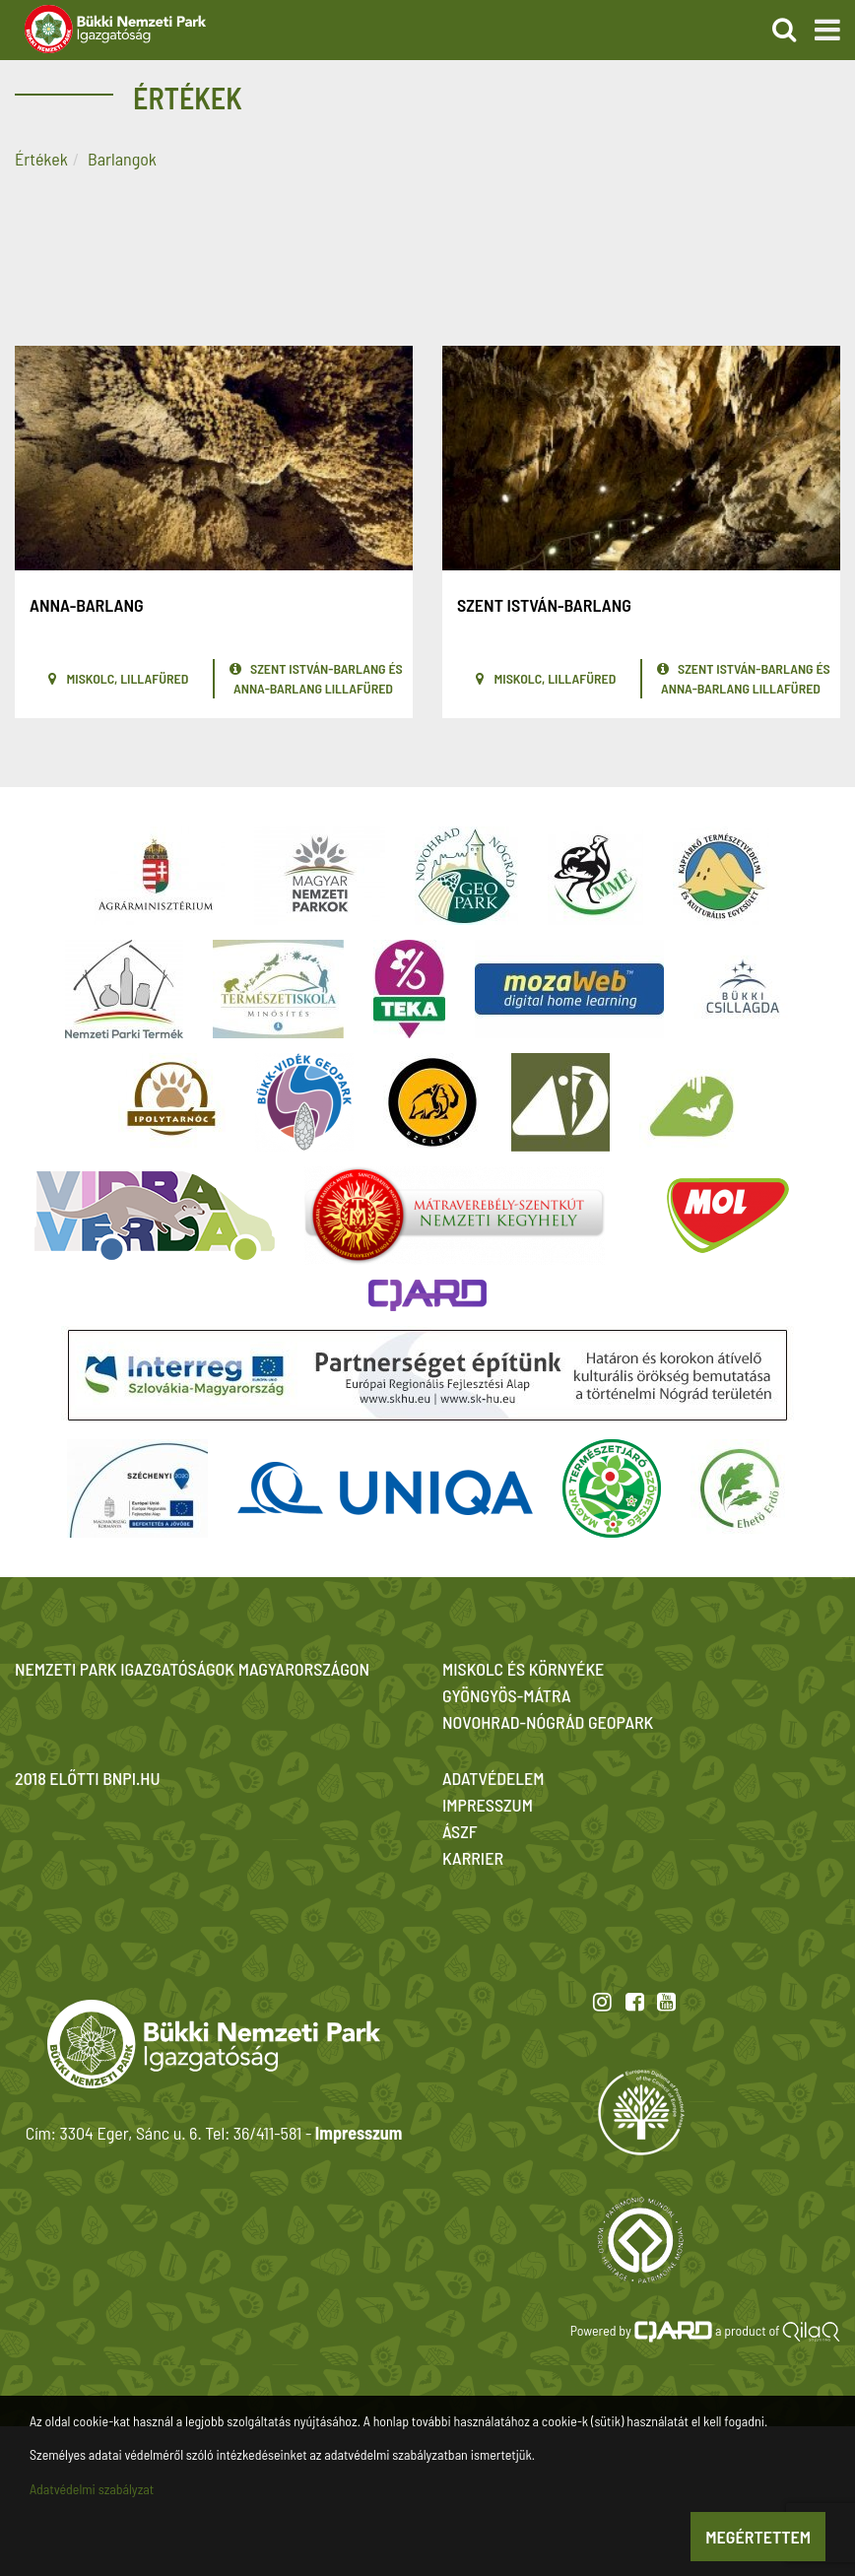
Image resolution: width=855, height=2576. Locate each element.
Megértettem (758, 2536)
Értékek (41, 158)
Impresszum (358, 2133)
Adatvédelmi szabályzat (92, 2488)
